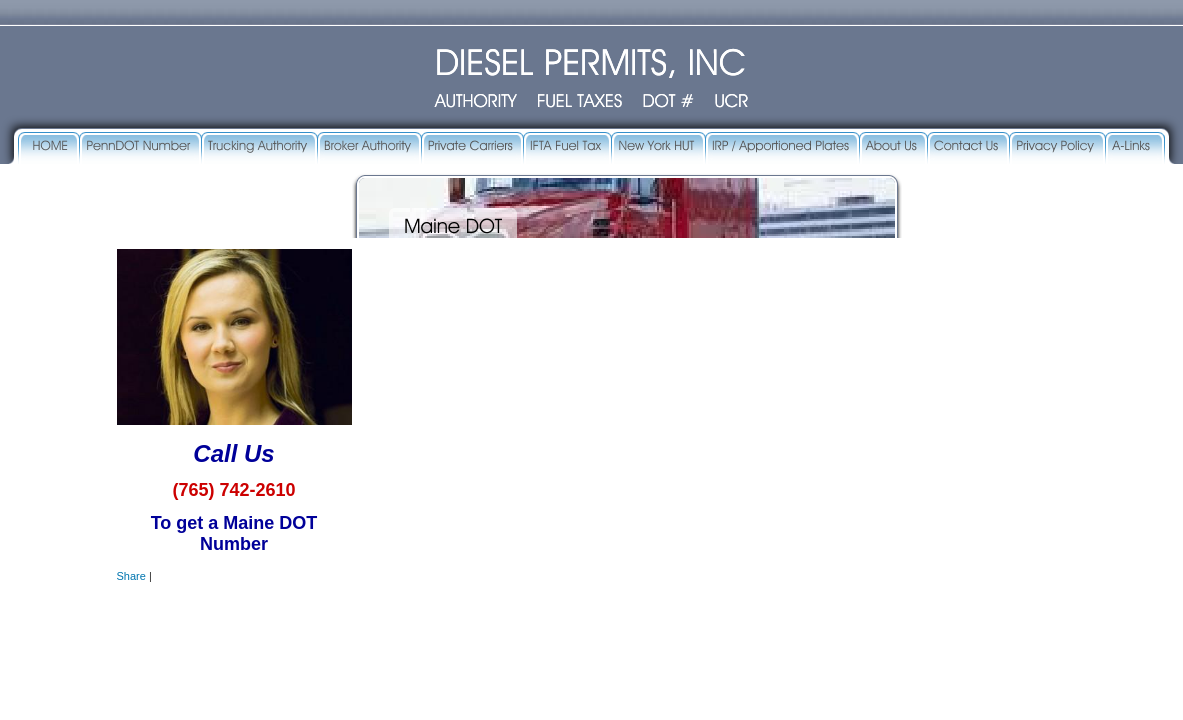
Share (131, 576)
